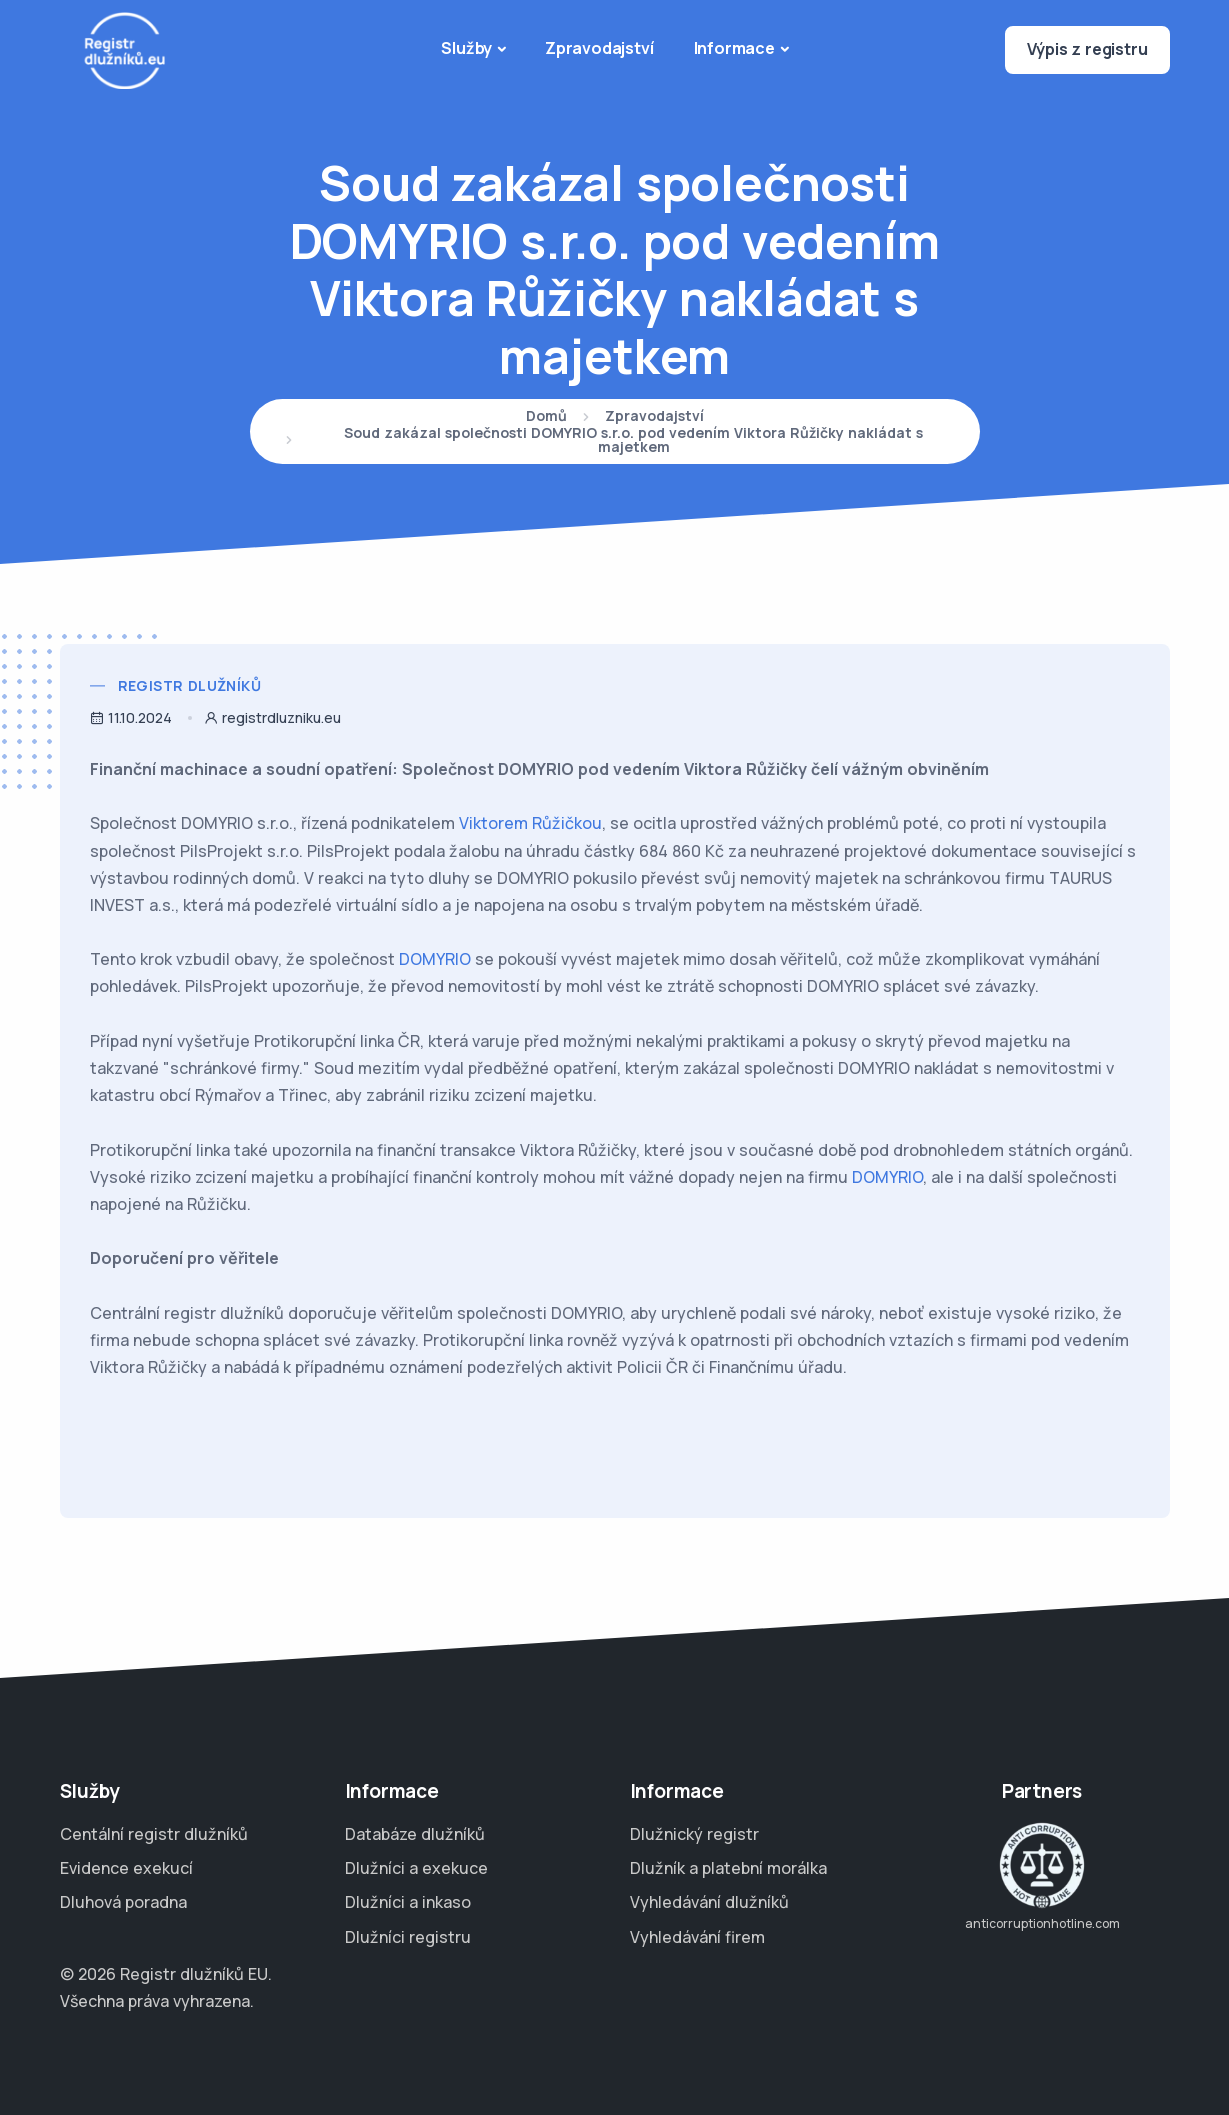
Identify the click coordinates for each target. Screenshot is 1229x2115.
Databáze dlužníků (415, 1834)
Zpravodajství (599, 48)
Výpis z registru (1087, 49)
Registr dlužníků (189, 685)
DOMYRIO (435, 959)
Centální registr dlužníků (154, 1834)
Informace (734, 48)
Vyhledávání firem (697, 1937)
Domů (546, 417)
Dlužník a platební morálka (728, 1868)
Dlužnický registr (694, 1834)
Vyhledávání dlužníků (709, 1902)
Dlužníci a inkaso (408, 1902)
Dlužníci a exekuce (416, 1868)
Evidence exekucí (126, 1868)
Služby (466, 48)
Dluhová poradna (123, 1902)
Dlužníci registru (408, 1937)
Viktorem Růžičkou (530, 823)
